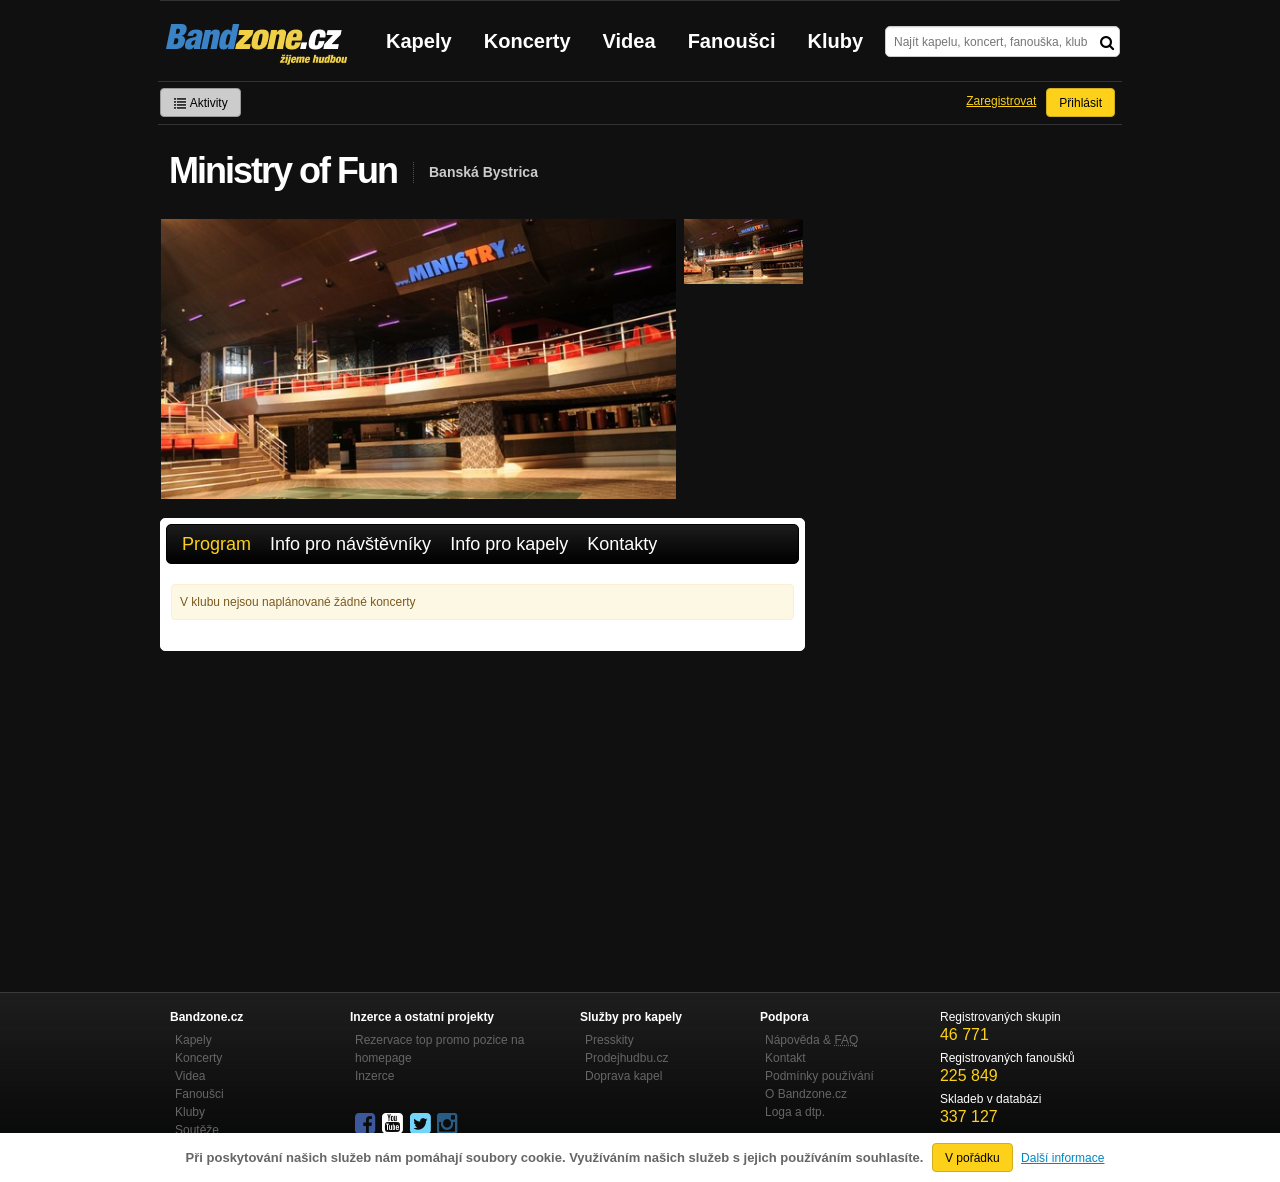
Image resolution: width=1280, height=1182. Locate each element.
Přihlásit (1080, 103)
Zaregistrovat (1001, 101)
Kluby (836, 41)
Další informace (1062, 1158)
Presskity (609, 1040)
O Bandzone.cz (806, 1094)
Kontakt (785, 1058)
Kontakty (622, 544)
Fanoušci (732, 41)
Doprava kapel (623, 1076)
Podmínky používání (819, 1076)
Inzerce (374, 1076)
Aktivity (200, 103)
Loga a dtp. (795, 1112)
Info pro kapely (509, 544)
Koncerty (527, 41)
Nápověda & (811, 1040)
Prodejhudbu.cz (626, 1058)
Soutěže (197, 1130)
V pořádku (972, 1158)
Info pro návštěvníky (350, 544)
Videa (629, 41)
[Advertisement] (482, 801)
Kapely (419, 41)
